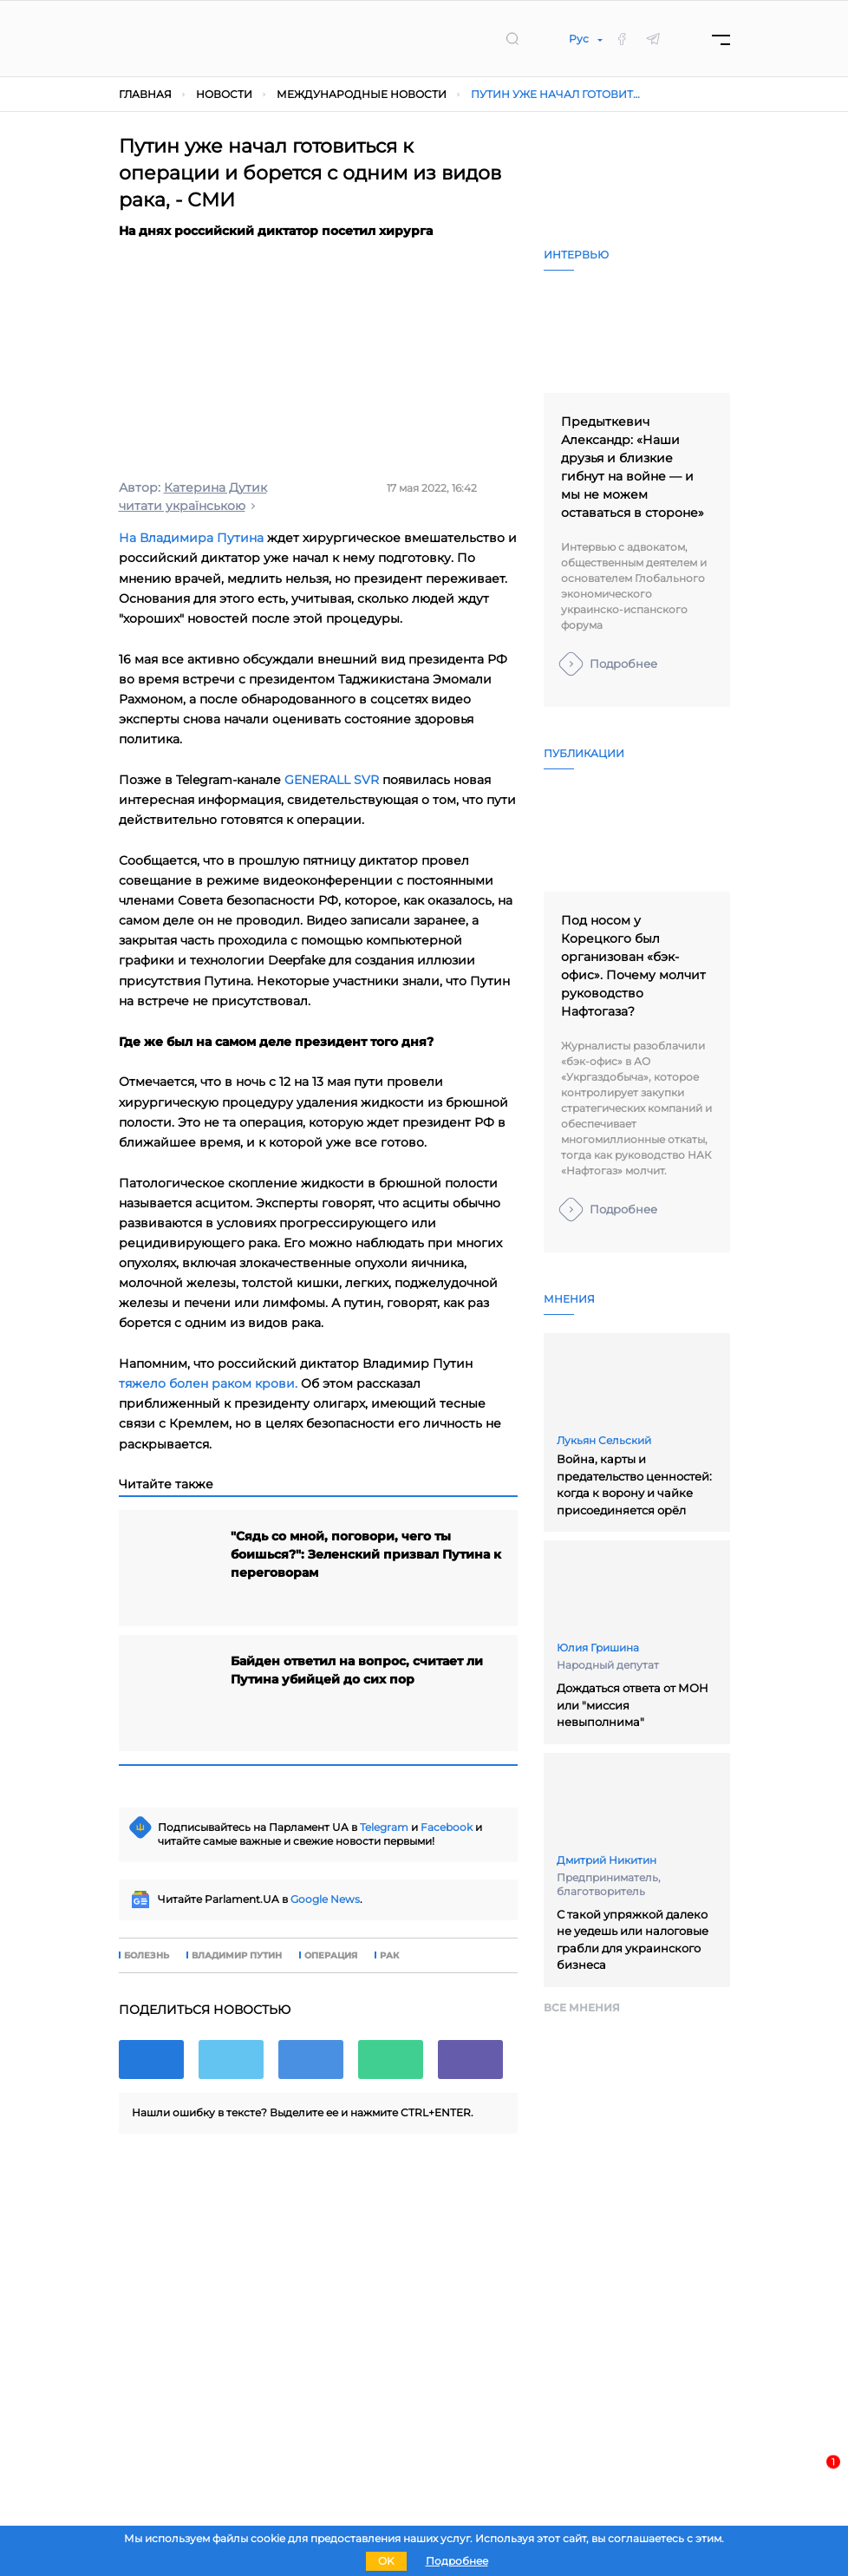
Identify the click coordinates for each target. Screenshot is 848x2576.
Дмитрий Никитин (606, 1860)
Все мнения (582, 2007)
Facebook (447, 1827)
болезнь (146, 1956)
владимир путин (237, 1956)
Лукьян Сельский (604, 1440)
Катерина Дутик (215, 487)
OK (386, 2560)
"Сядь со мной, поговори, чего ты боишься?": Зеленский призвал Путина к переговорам (366, 1554)
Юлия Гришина (598, 1647)
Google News (325, 1899)
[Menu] (721, 38)
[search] (512, 38)
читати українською (182, 505)
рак (389, 1956)
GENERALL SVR (331, 780)
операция (330, 1956)
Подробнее (623, 663)
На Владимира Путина (191, 538)
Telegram (384, 1827)
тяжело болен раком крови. (208, 1383)
